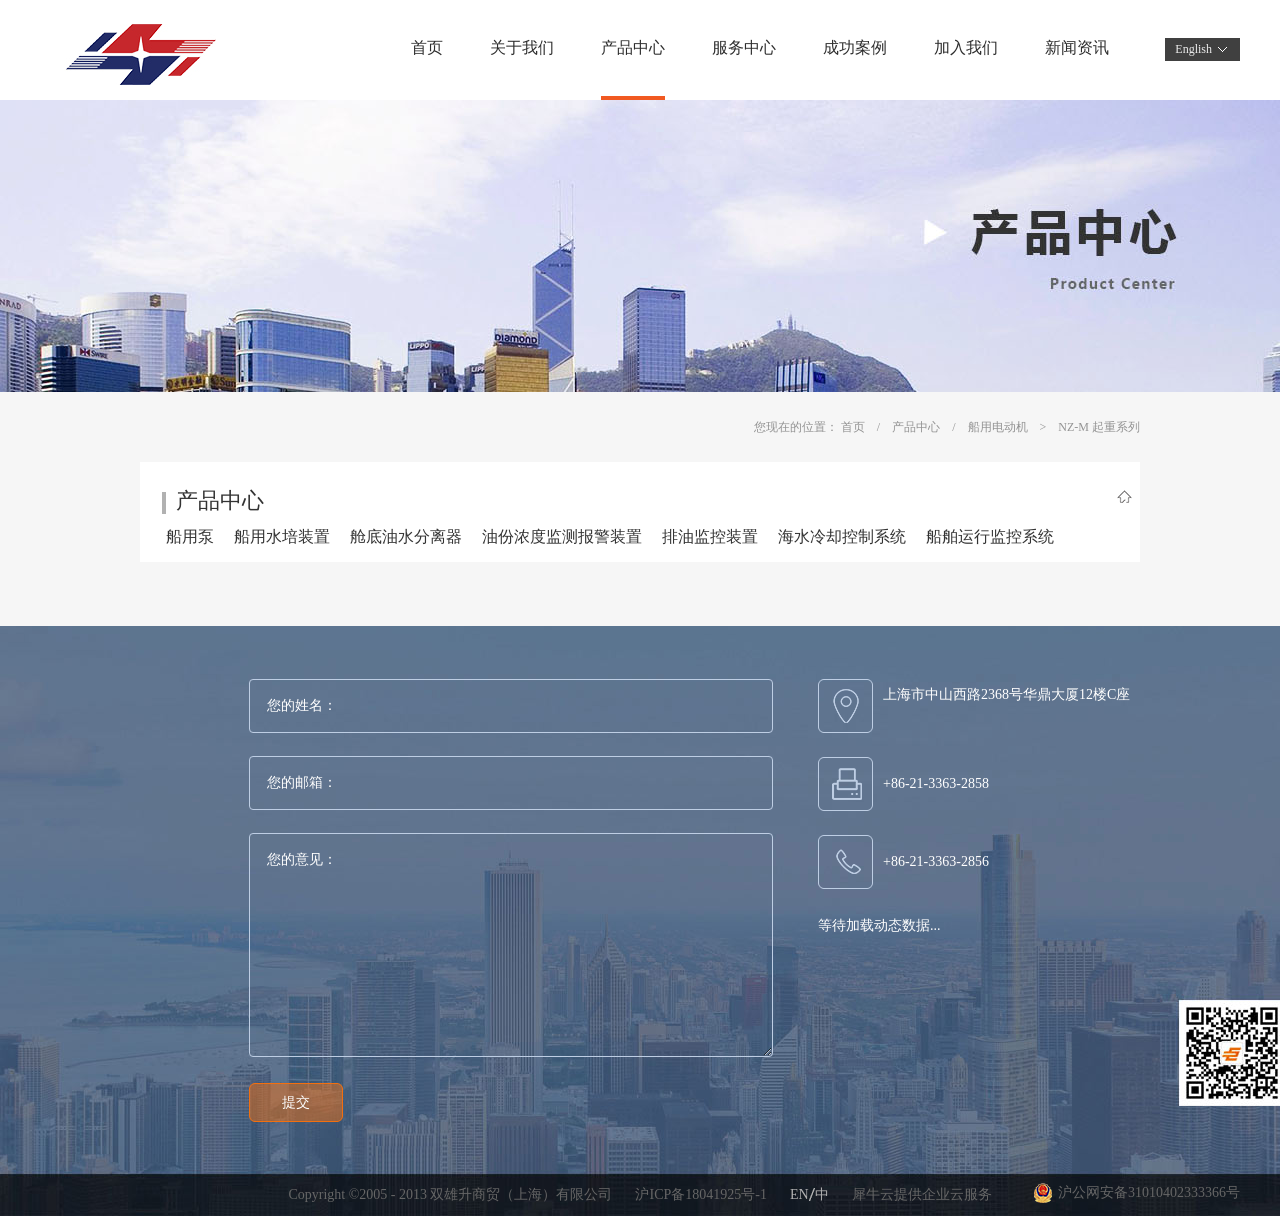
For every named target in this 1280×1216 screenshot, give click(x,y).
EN (799, 1194)
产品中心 (916, 427)
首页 (427, 47)
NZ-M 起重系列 (1099, 427)
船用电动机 (998, 427)
